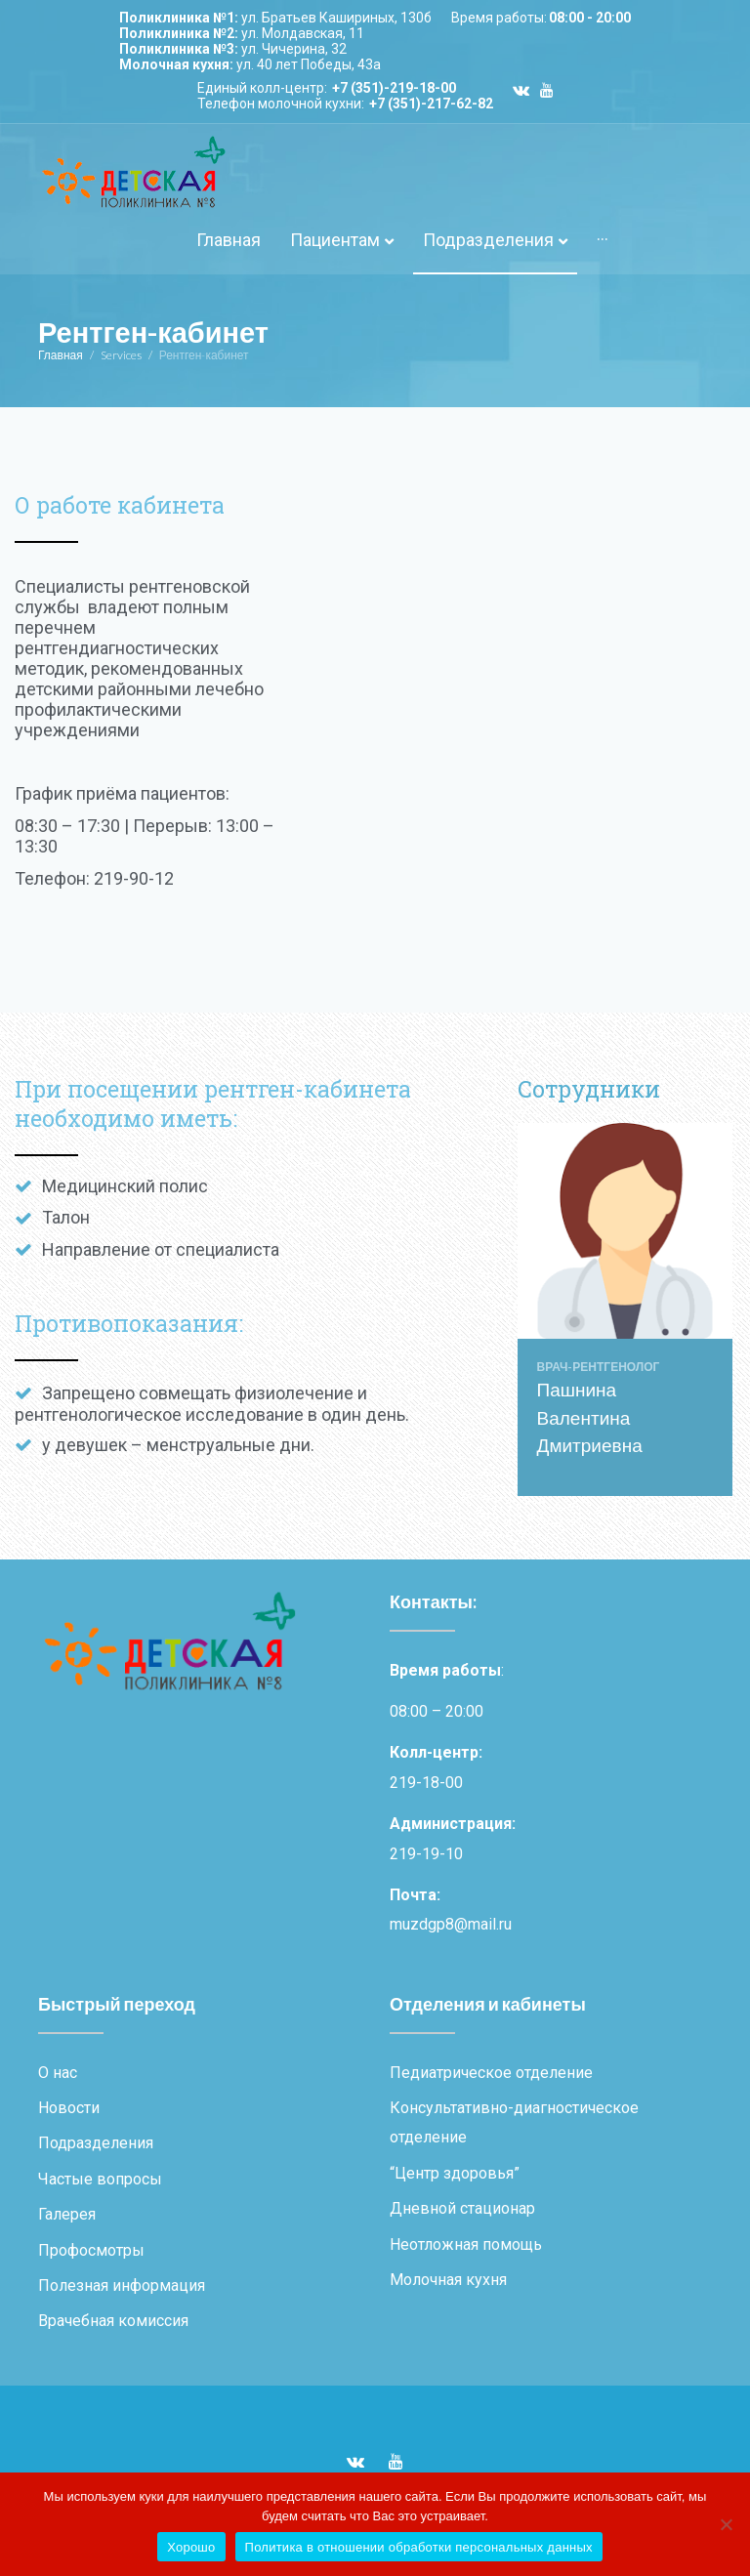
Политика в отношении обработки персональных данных (419, 2547)
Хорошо (191, 2547)
